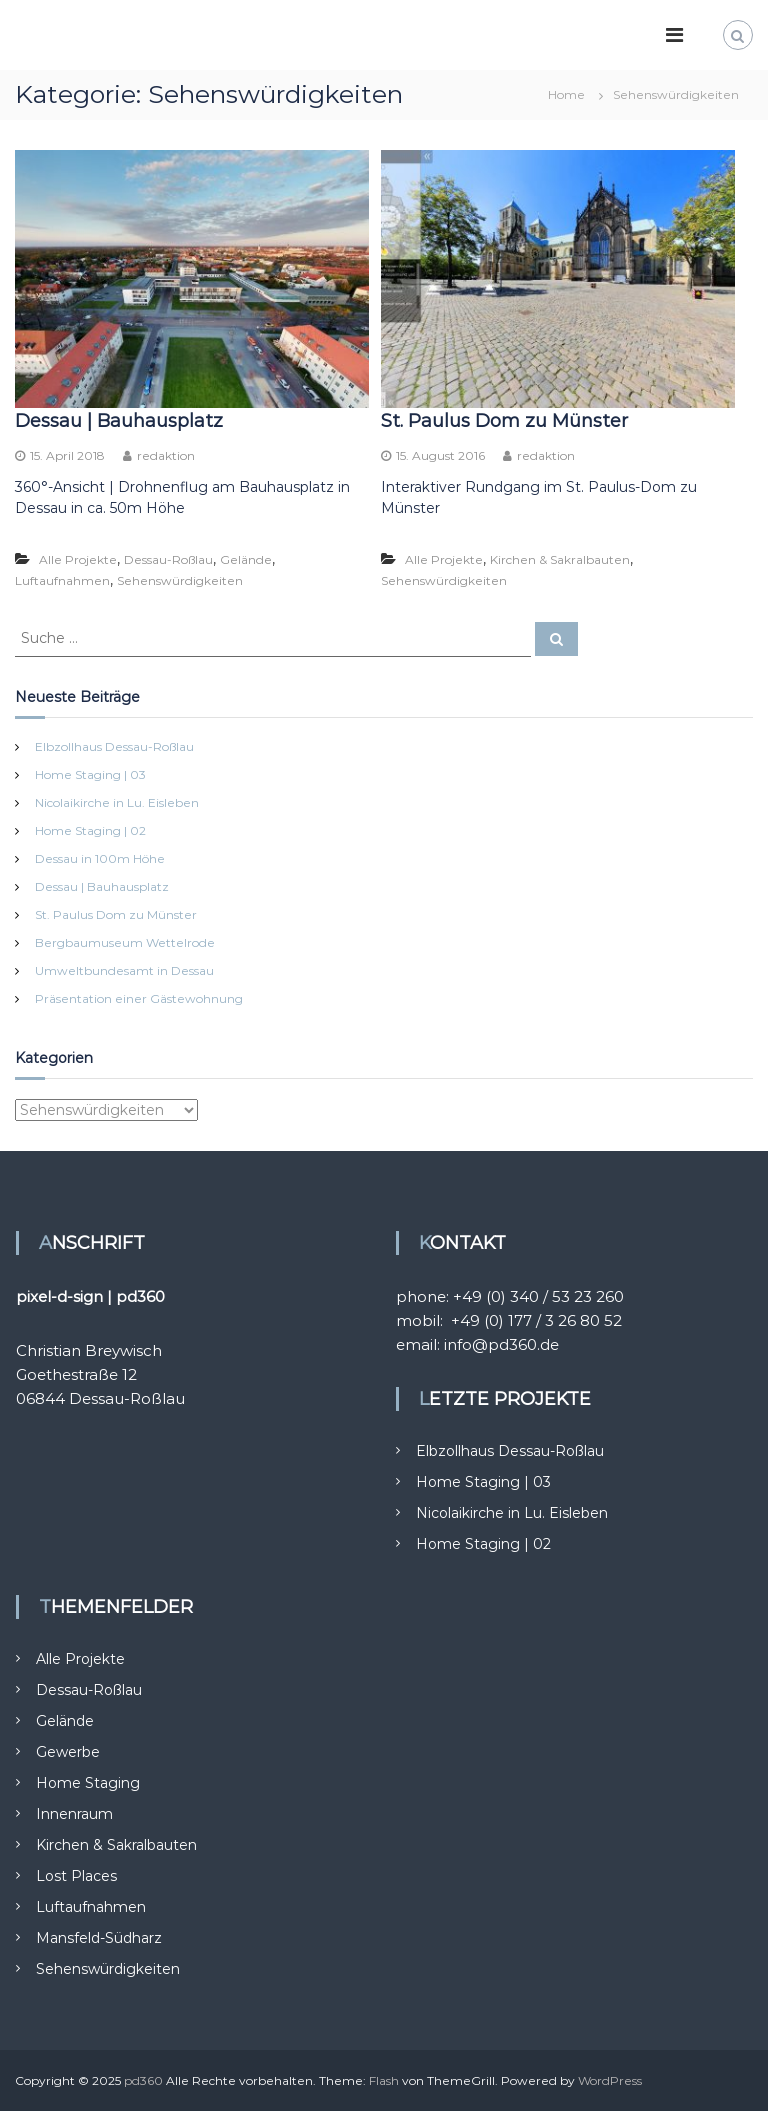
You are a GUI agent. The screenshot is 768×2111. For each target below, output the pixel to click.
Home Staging (88, 1783)
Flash (384, 2080)
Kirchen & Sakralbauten (560, 559)
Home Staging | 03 (90, 774)
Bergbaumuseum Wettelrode (125, 942)
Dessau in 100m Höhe (100, 858)
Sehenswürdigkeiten (180, 580)
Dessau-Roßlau (168, 559)
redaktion (166, 455)
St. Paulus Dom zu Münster (504, 421)
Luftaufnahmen (62, 580)
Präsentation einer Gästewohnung (139, 998)
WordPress (610, 2080)
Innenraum (74, 1814)
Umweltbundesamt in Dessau (124, 970)
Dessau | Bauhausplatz (119, 421)
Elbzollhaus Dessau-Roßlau (114, 746)
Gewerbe (68, 1752)
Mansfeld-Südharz (99, 1938)
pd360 (143, 2080)
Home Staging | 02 (90, 830)
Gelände (246, 559)
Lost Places (76, 1876)
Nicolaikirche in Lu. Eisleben (117, 802)
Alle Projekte (78, 559)
